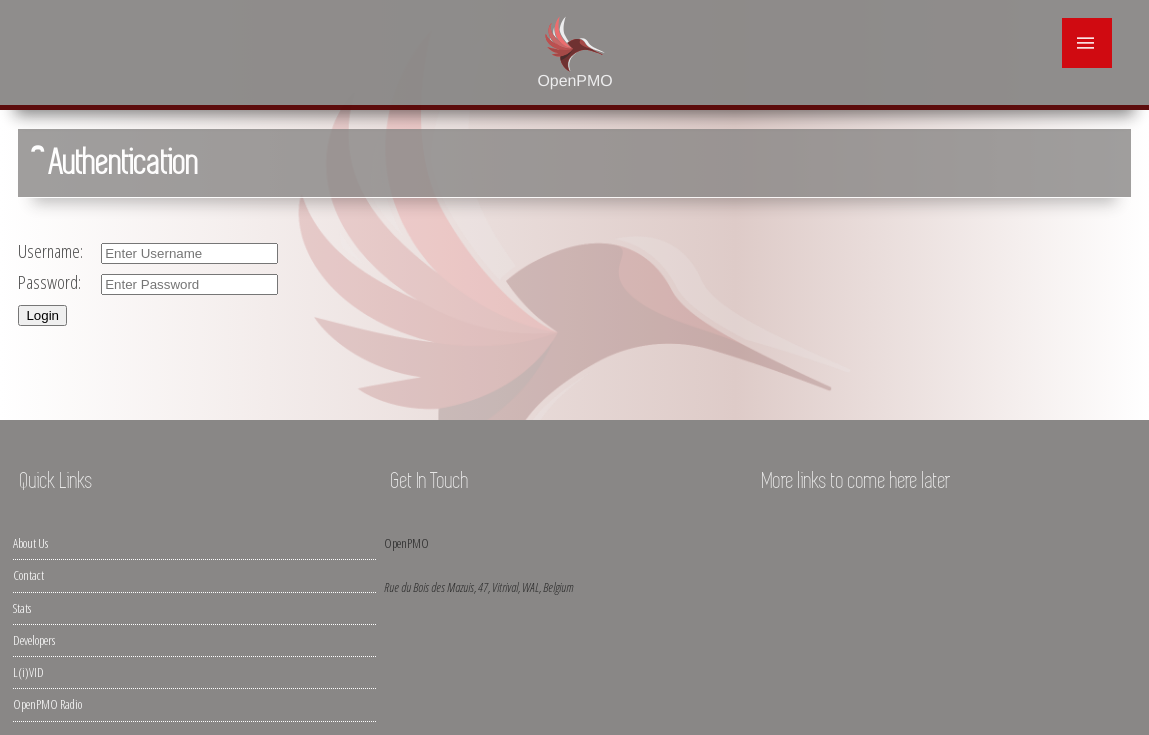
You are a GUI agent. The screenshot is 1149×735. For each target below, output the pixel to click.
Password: (52, 281)
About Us (30, 543)
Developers (34, 640)
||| (1087, 43)
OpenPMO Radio (47, 704)
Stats (22, 608)
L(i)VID (28, 672)
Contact (28, 575)
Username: (53, 250)
